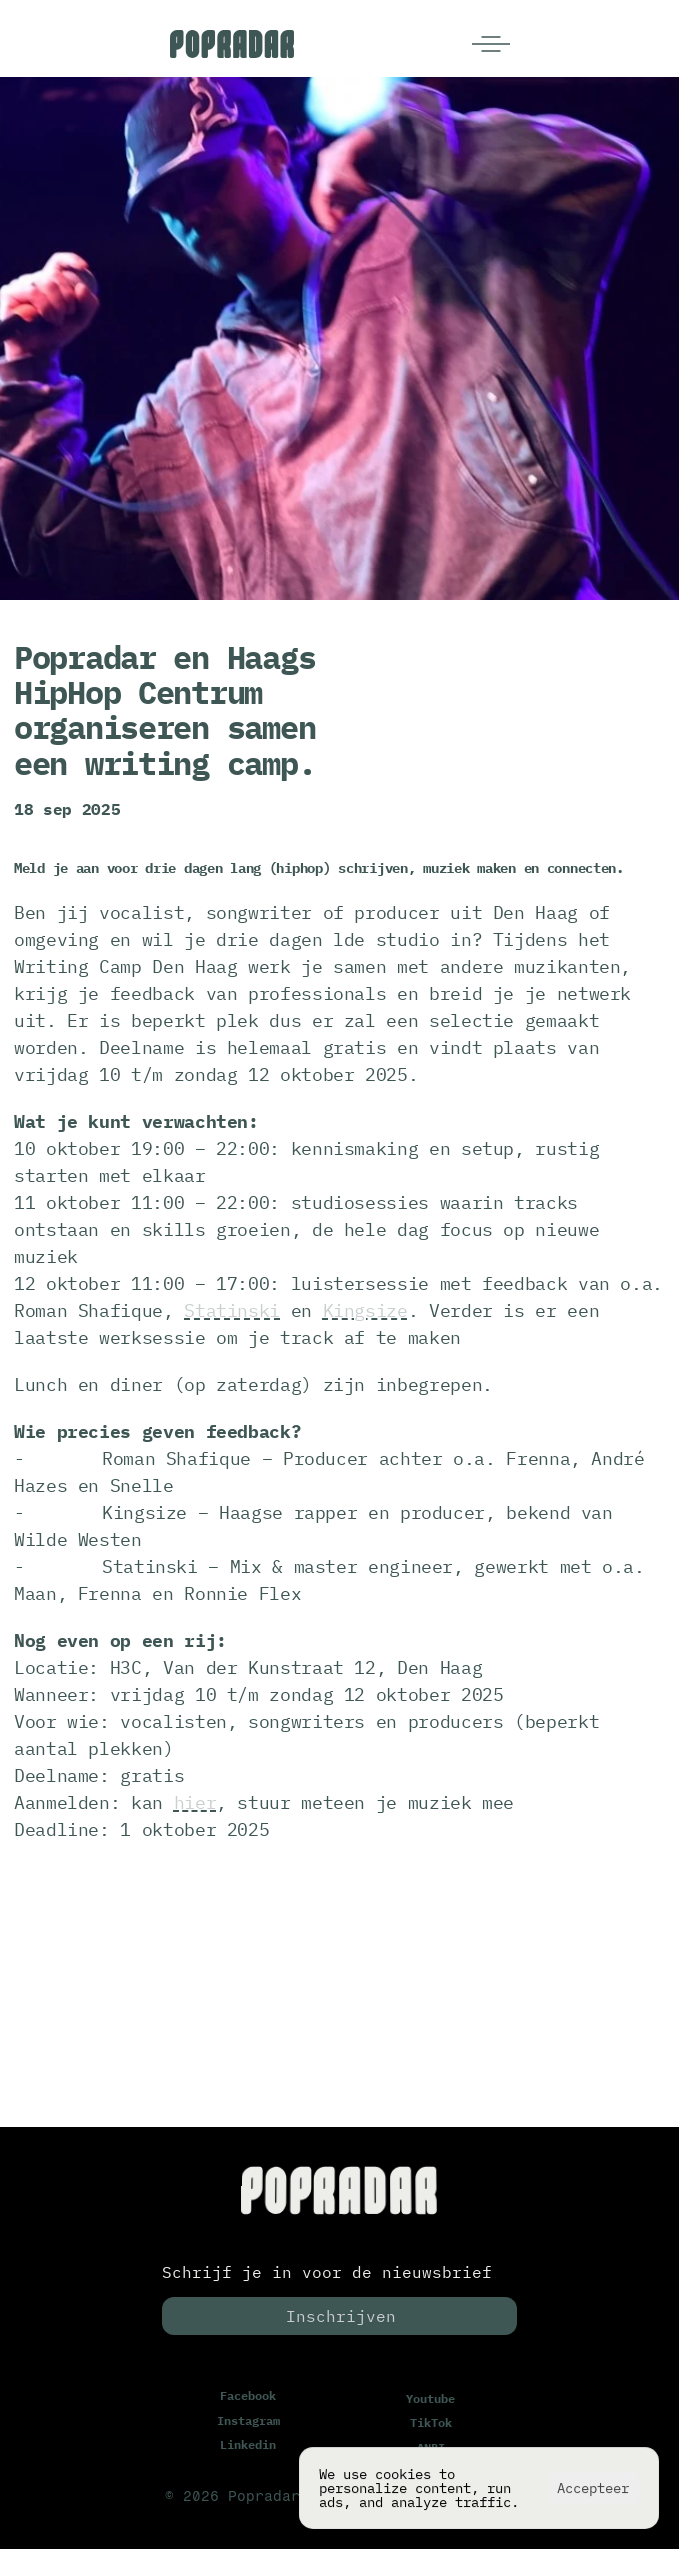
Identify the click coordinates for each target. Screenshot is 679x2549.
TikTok (431, 2423)
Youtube (430, 2398)
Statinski (232, 1310)
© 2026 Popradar (232, 2497)
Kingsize (365, 1310)
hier (195, 1802)
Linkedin (248, 2444)
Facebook (248, 2395)
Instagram (248, 2420)
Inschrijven (341, 2316)
